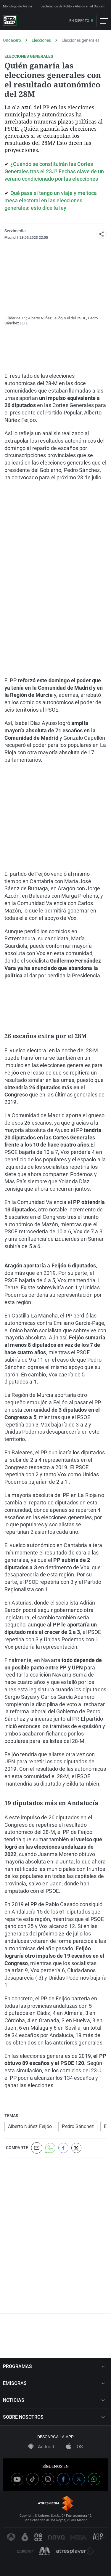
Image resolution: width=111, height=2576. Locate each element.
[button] (101, 234)
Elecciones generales (80, 40)
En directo (79, 21)
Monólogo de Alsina (17, 6)
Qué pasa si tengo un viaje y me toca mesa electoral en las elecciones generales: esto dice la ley (50, 200)
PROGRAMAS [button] (54, 2366)
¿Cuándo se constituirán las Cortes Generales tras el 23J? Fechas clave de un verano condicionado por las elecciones (54, 171)
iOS (74, 2446)
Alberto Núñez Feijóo (30, 2126)
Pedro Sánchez (78, 2126)
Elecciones (41, 40)
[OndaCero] (10, 21)
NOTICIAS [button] (54, 2400)
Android (41, 2446)
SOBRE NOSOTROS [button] (54, 2417)
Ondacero (12, 40)
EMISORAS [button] (54, 2383)
